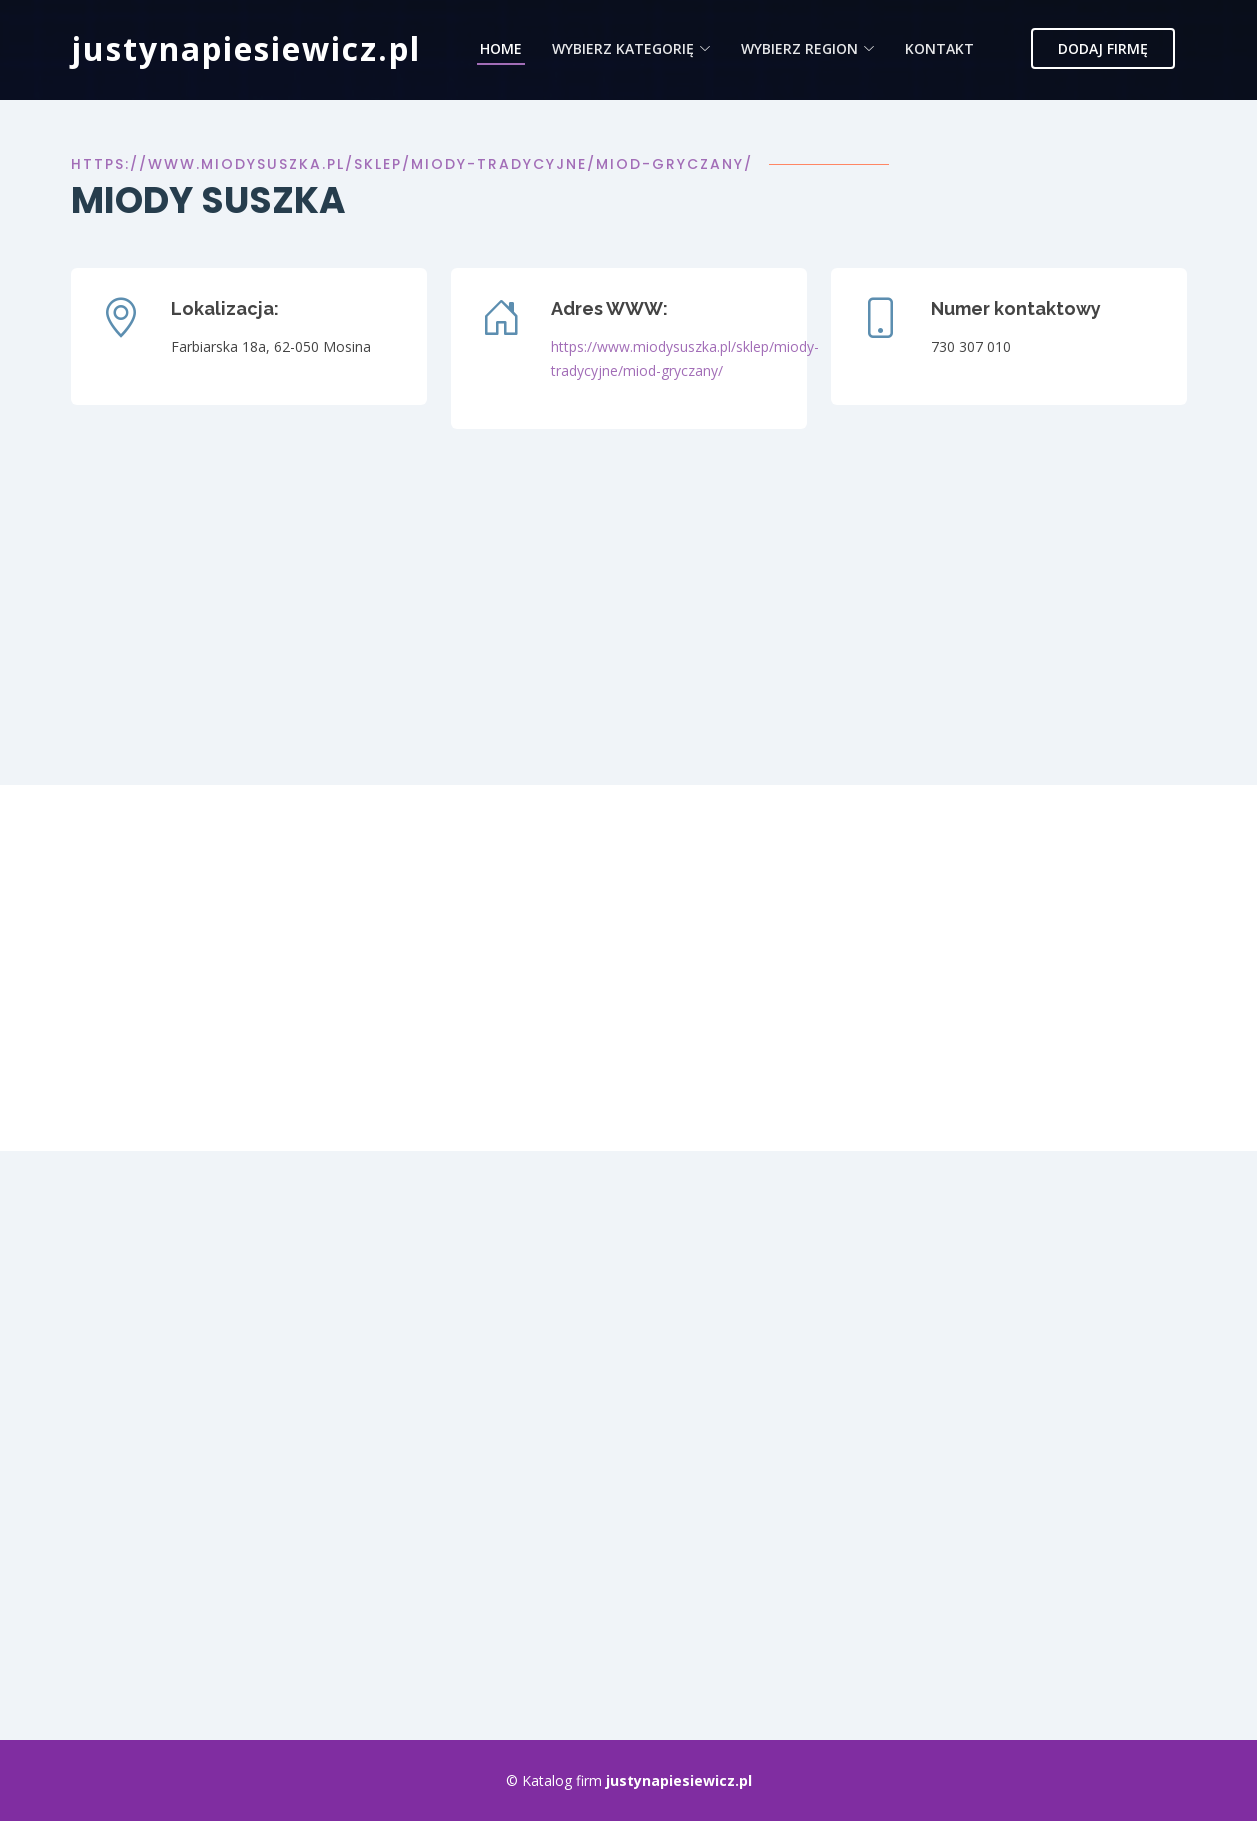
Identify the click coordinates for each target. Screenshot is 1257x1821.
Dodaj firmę (1103, 48)
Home (501, 48)
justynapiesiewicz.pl (246, 48)
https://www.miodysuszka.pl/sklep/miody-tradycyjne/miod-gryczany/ (412, 164)
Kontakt (939, 48)
